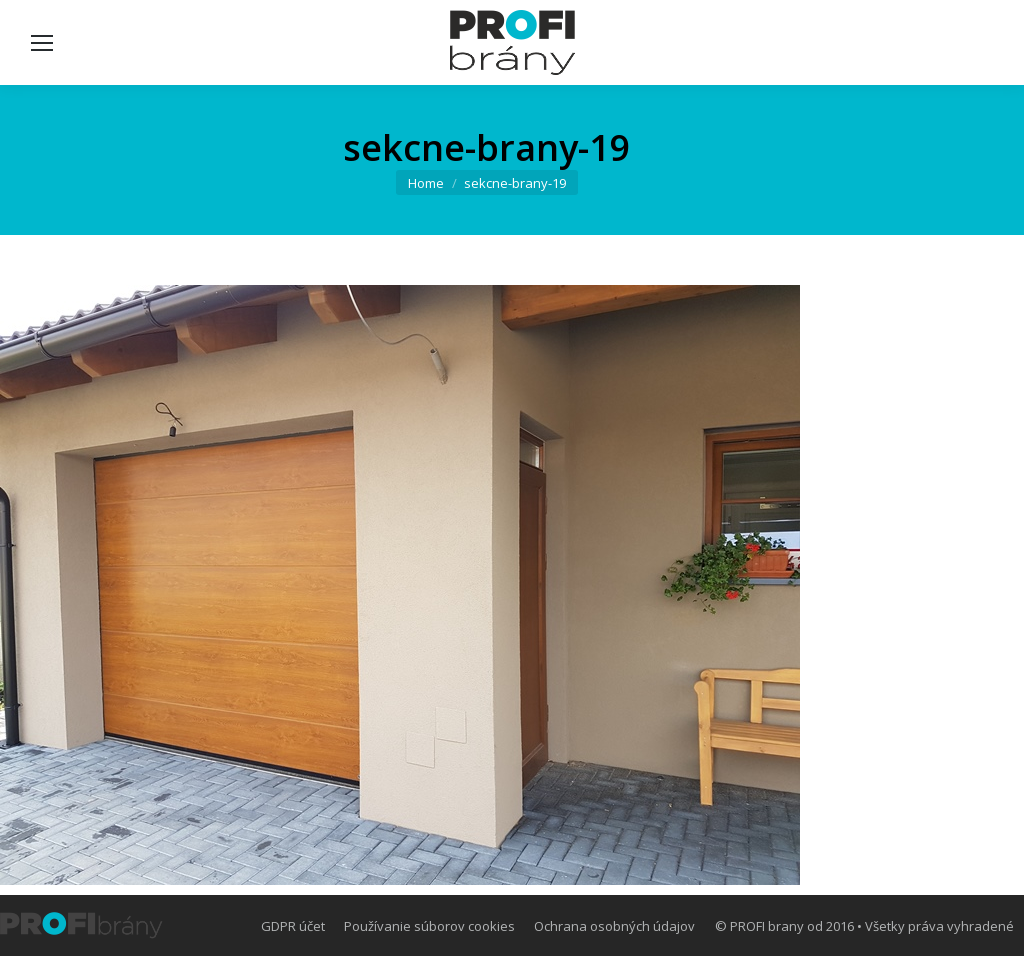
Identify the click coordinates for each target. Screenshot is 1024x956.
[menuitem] (293, 926)
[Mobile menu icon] (42, 43)
